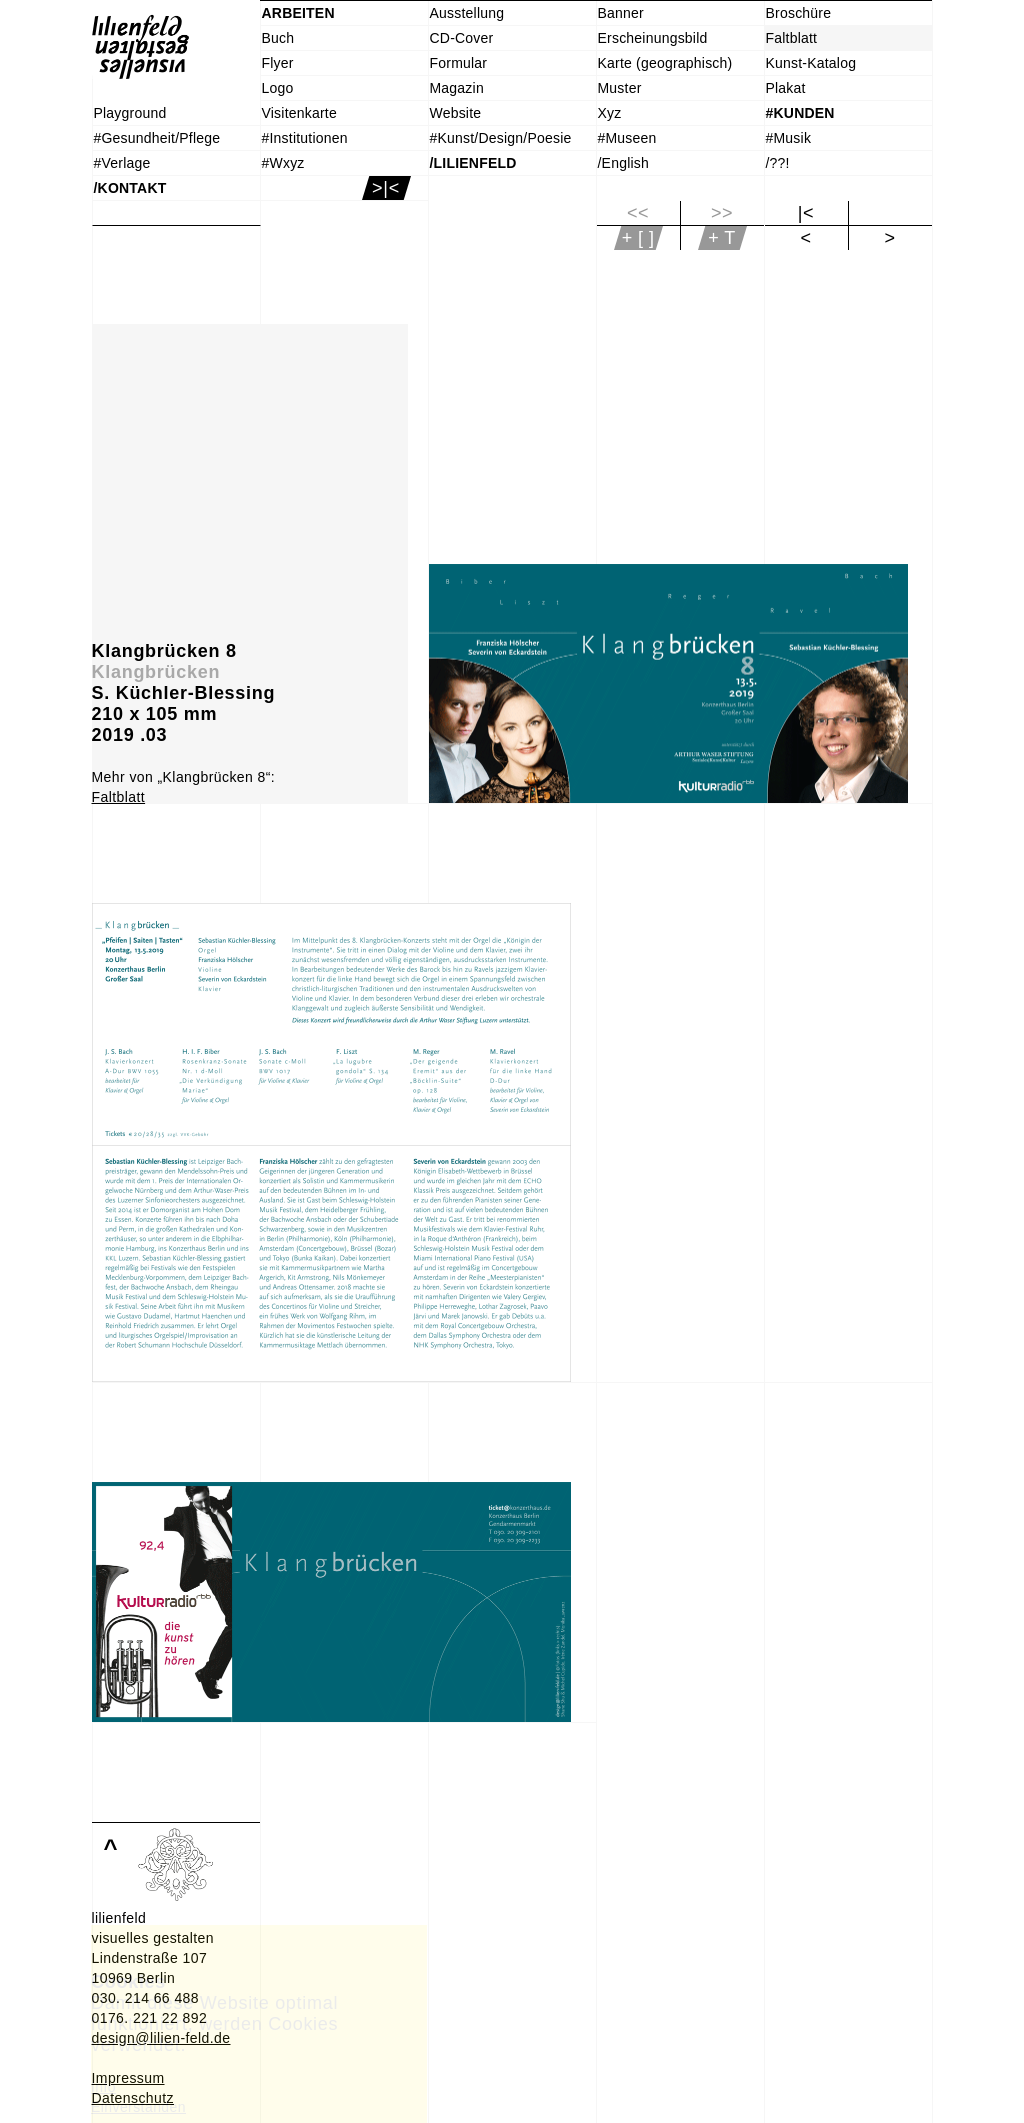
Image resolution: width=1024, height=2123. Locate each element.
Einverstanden (138, 2107)
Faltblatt (119, 797)
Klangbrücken (156, 672)
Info (103, 2087)
